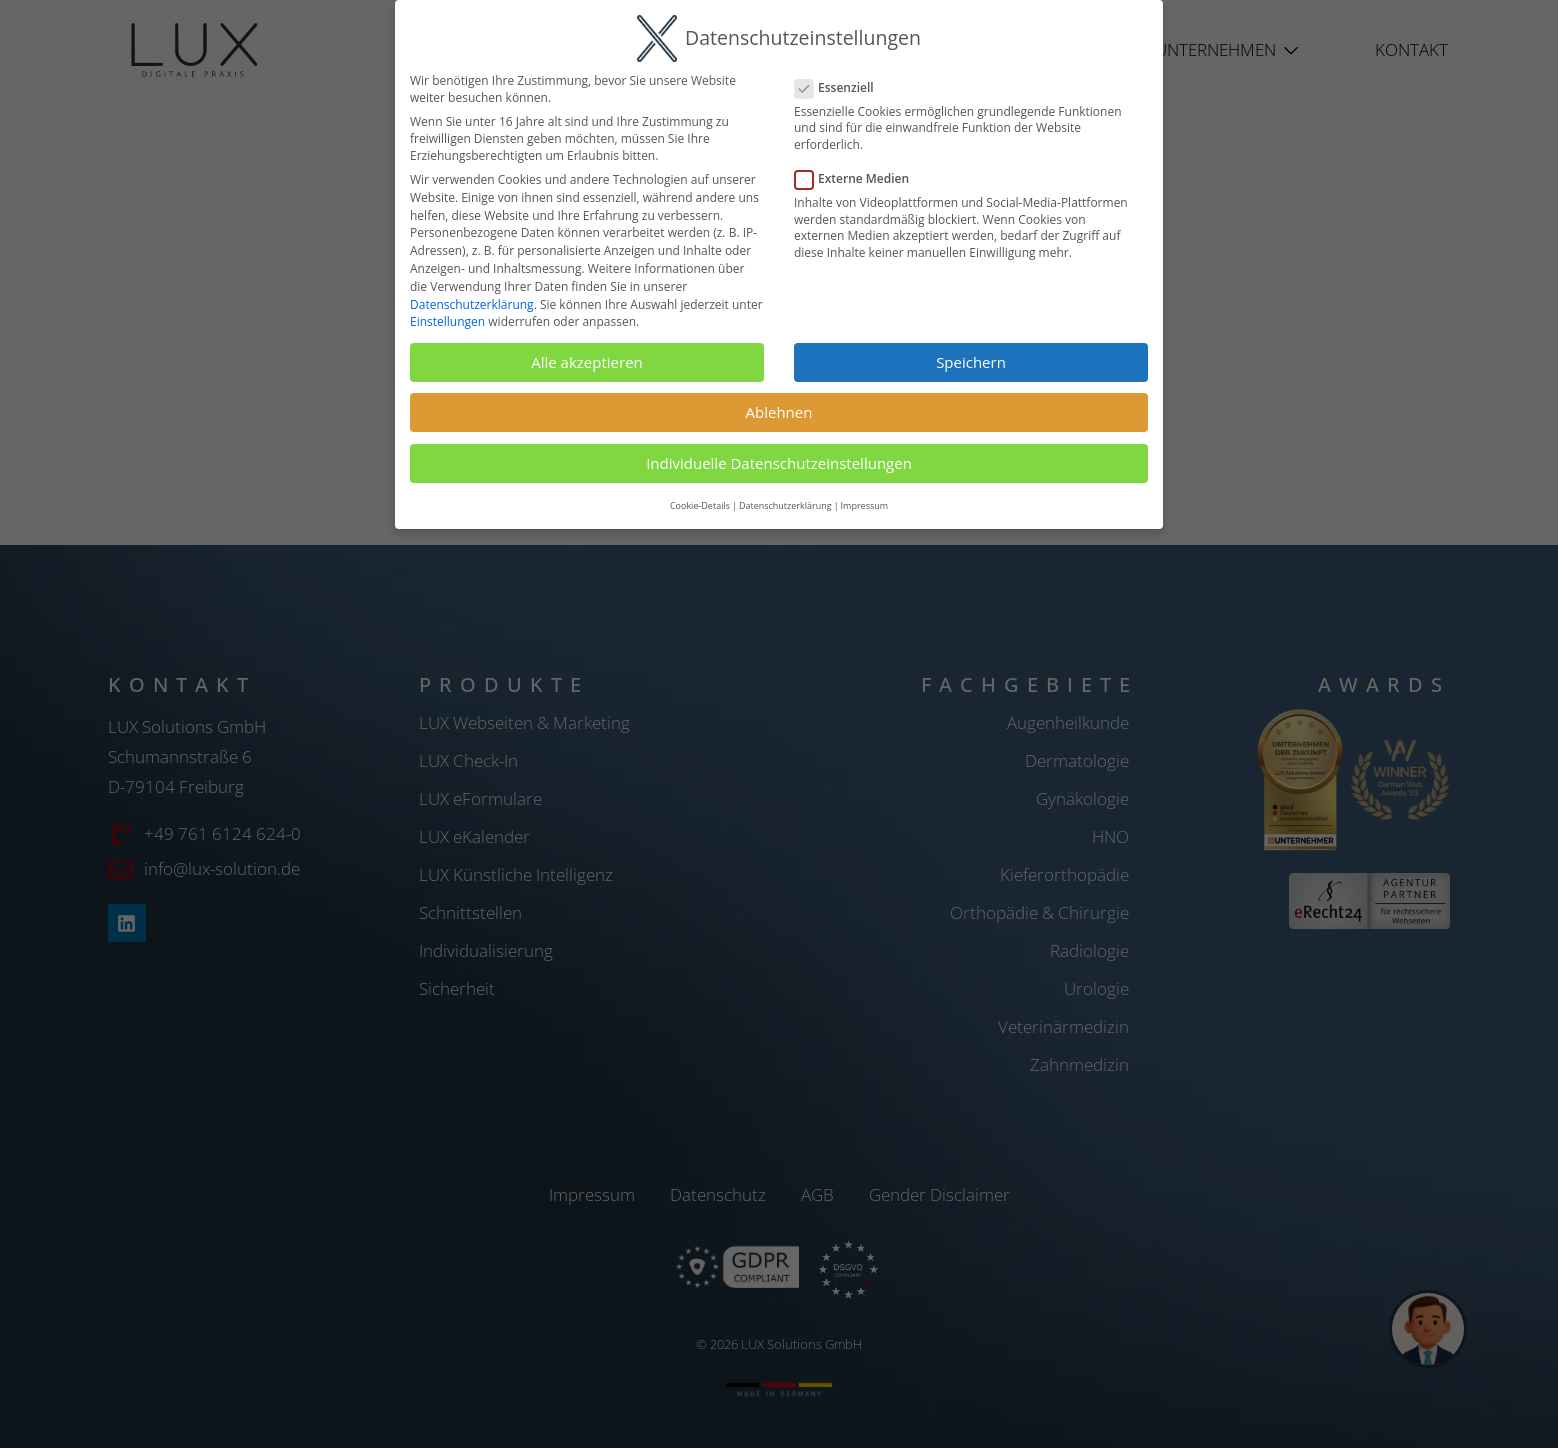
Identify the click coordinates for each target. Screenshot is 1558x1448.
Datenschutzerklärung (472, 304)
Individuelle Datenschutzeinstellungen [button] (779, 463)
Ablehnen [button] (779, 412)
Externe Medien (860, 178)
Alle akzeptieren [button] (587, 362)
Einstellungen (447, 321)
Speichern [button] (971, 362)
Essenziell (842, 87)
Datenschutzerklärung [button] (785, 505)
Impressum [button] (865, 505)
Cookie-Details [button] (700, 505)
